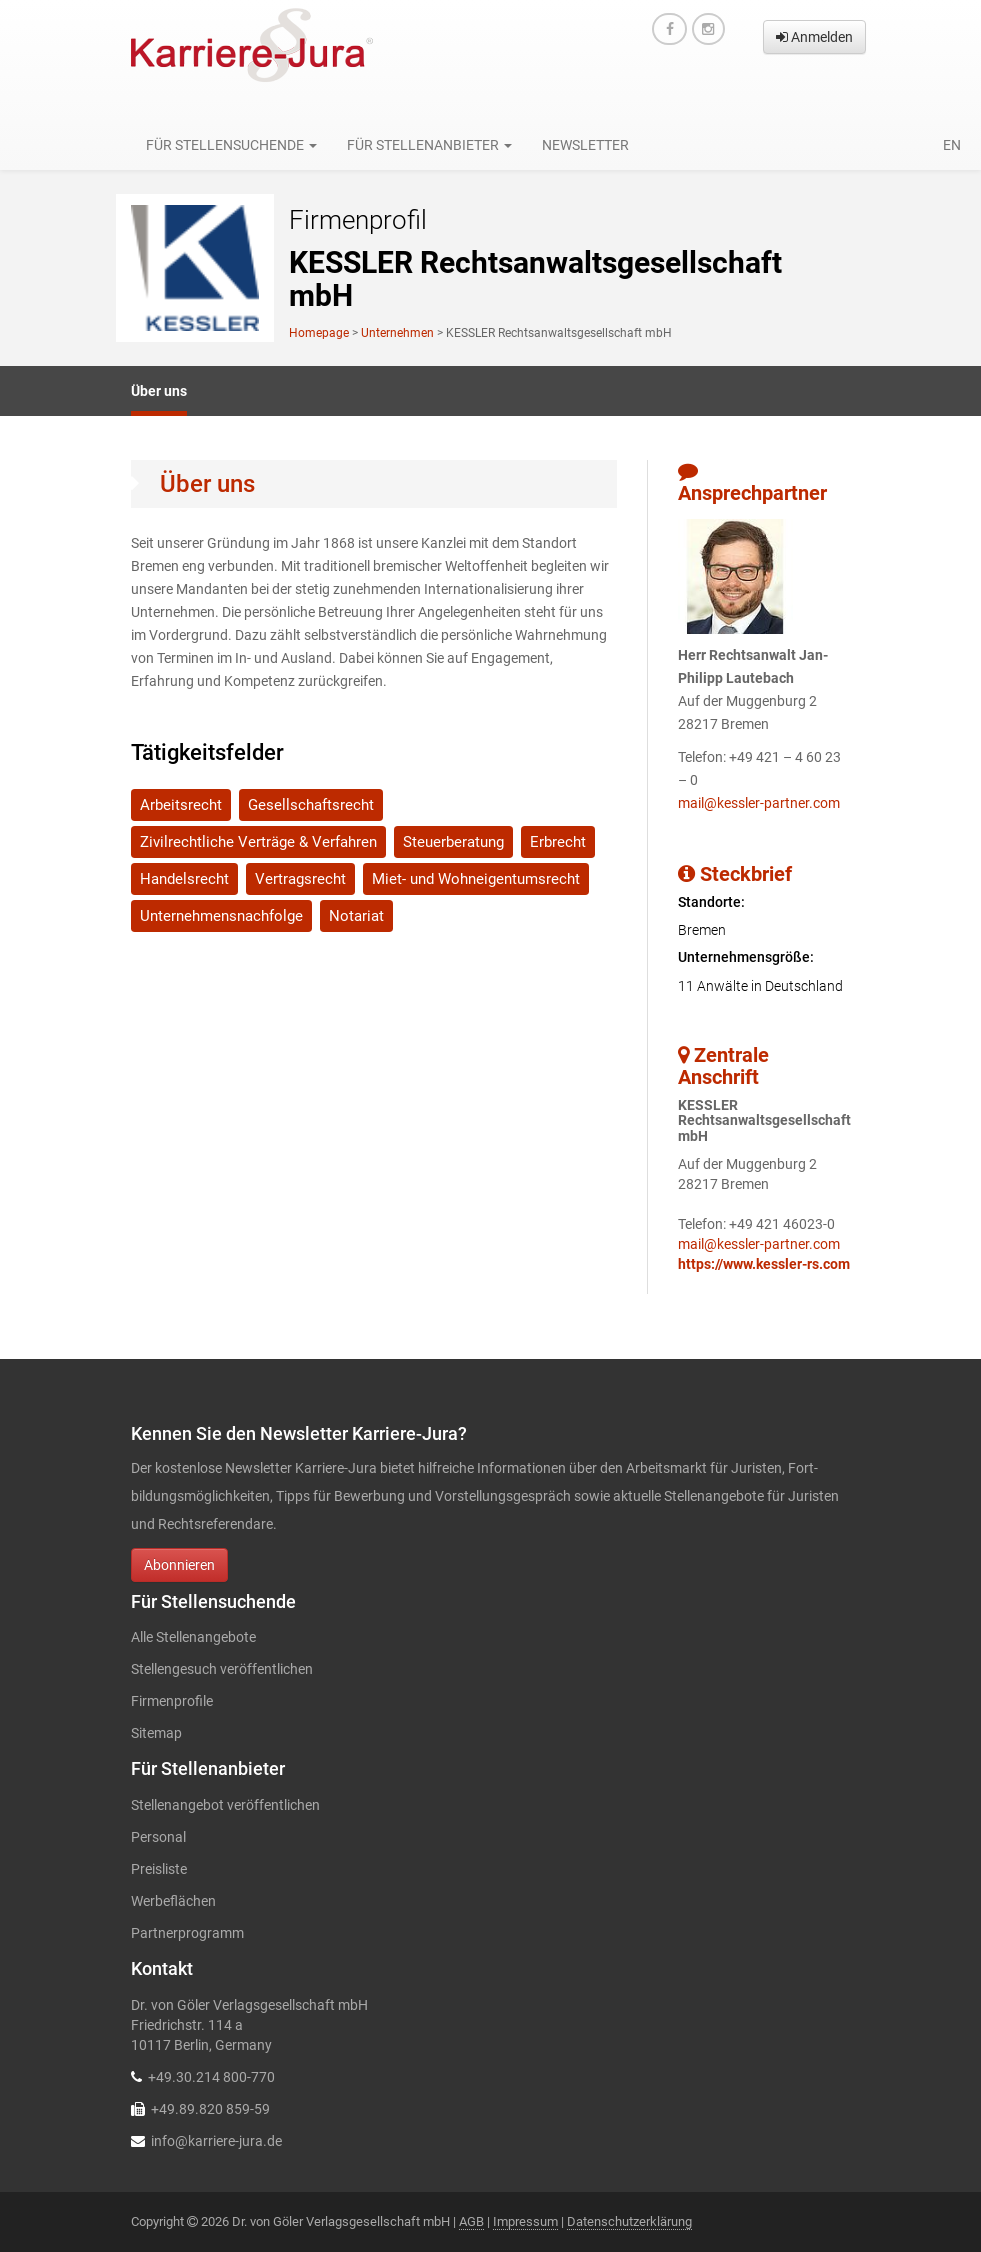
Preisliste (159, 1869)
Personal (158, 1837)
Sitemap (156, 1733)
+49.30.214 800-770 (211, 2077)
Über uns (159, 391)
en (952, 145)
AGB (471, 2221)
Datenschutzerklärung (629, 2221)
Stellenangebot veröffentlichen (225, 1805)
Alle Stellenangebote (193, 1637)
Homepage (319, 333)
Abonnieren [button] (179, 1565)
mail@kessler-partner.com (759, 803)
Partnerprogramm (187, 1933)
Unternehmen (397, 333)
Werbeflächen (173, 1901)
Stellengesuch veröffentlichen (222, 1669)
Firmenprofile (172, 1701)
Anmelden (814, 37)
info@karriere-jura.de (216, 2141)
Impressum (525, 2221)
